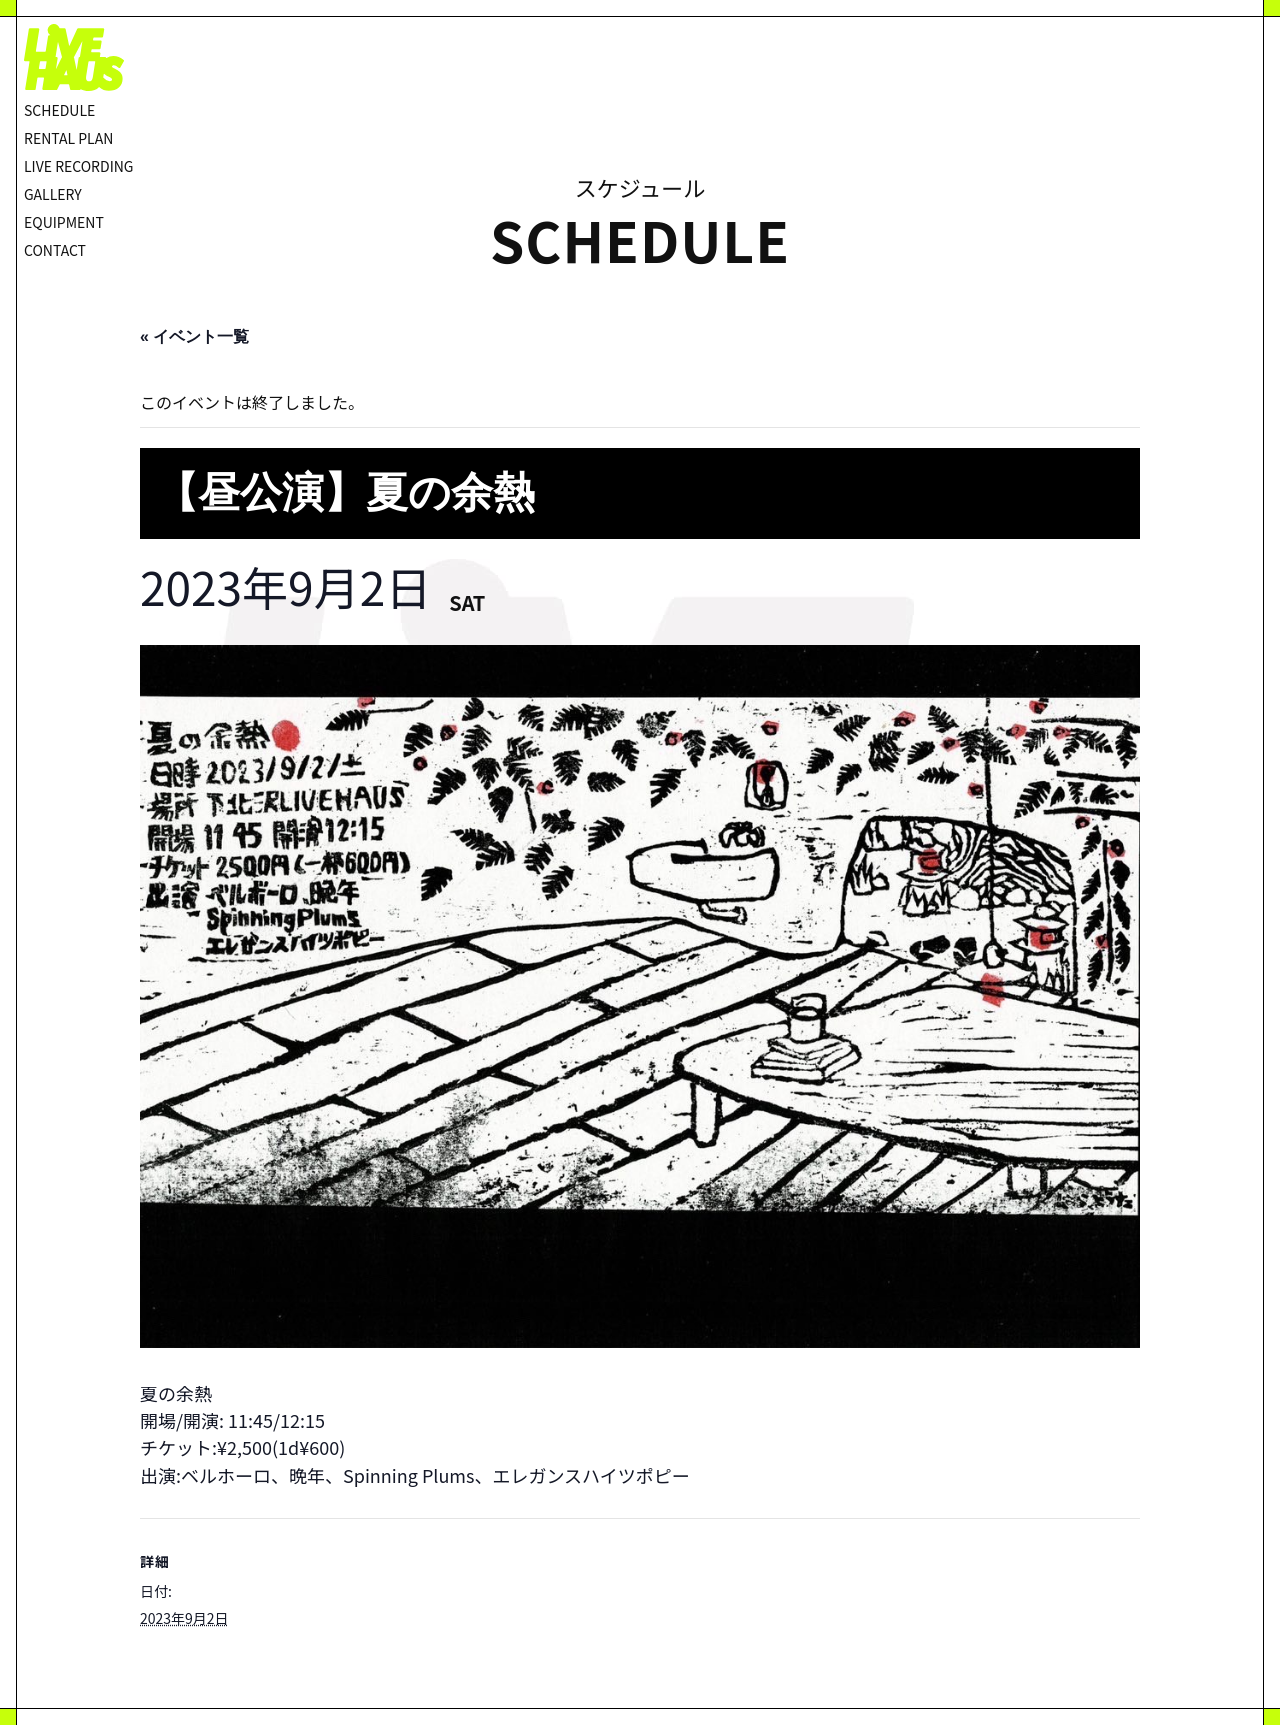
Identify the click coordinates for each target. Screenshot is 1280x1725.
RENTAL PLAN (68, 138)
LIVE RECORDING (79, 166)
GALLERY (53, 194)
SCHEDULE (59, 110)
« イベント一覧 (194, 336)
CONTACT (55, 250)
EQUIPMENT (64, 222)
